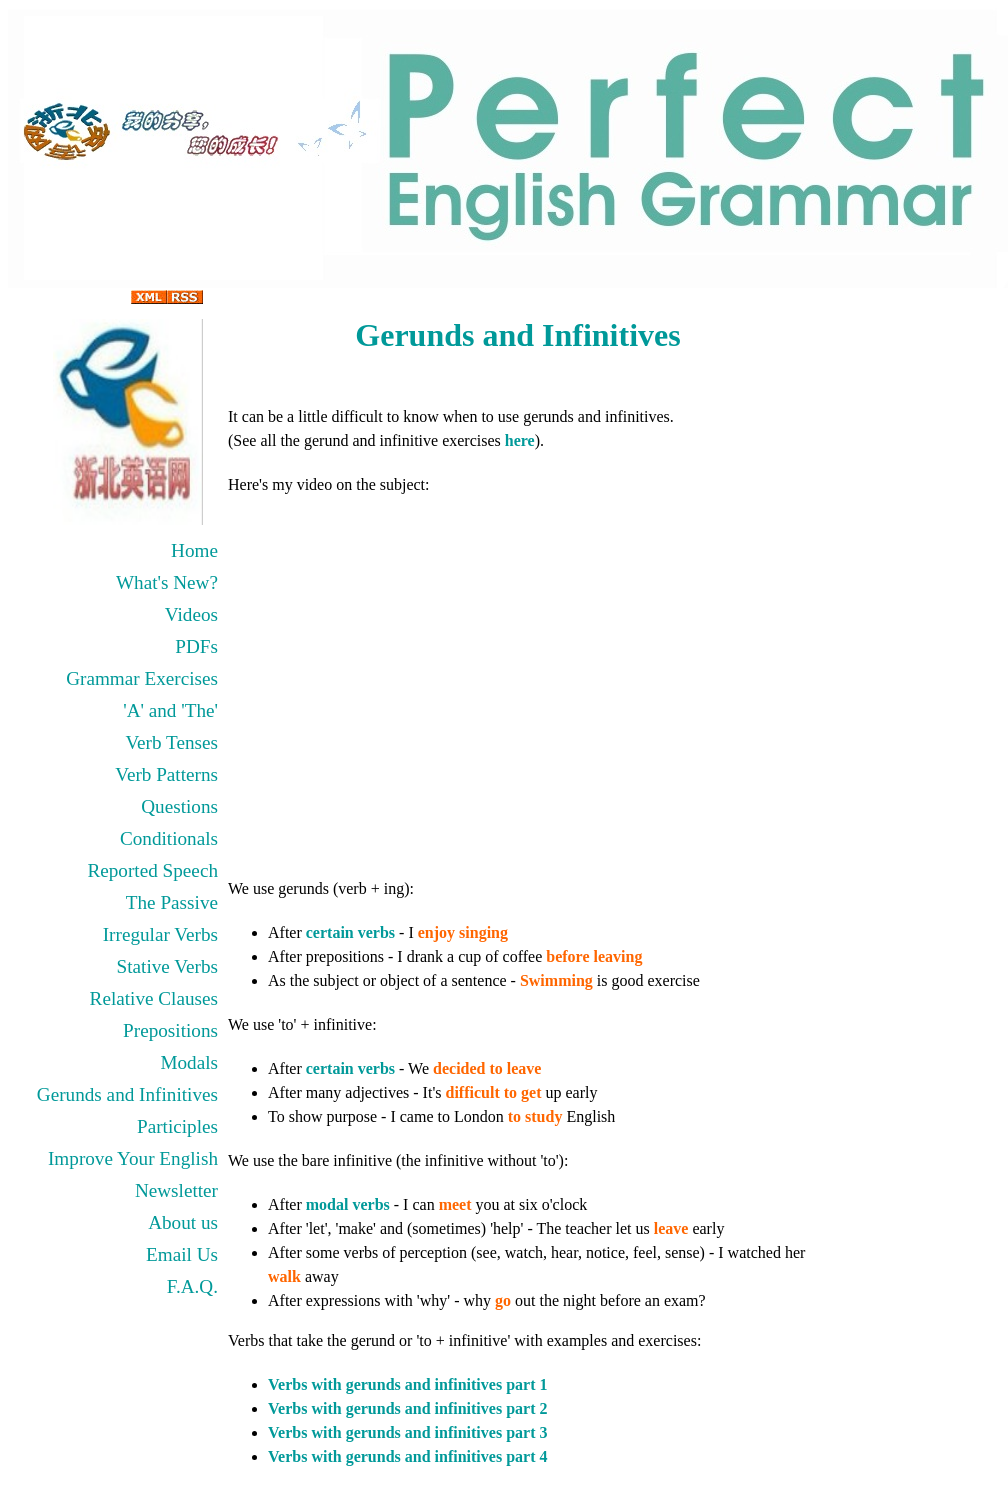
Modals (189, 1062)
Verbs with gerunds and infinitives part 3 (407, 1432)
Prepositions (170, 1030)
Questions (179, 806)
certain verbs (350, 932)
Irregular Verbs (160, 934)
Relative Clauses (154, 998)
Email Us (182, 1254)
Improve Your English (133, 1158)
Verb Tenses (171, 742)
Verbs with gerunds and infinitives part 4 (407, 1456)
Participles (177, 1126)
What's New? (167, 582)
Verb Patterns (166, 774)
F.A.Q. (192, 1286)
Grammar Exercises (142, 678)
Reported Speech (152, 870)
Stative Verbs (167, 966)
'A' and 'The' (170, 710)
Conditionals (169, 838)
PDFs (196, 646)
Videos (191, 614)
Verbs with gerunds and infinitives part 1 (407, 1384)
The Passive (172, 902)
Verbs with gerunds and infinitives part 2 (407, 1408)
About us (183, 1222)
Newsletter (176, 1190)
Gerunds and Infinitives (127, 1094)
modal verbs (348, 1204)
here (520, 440)
